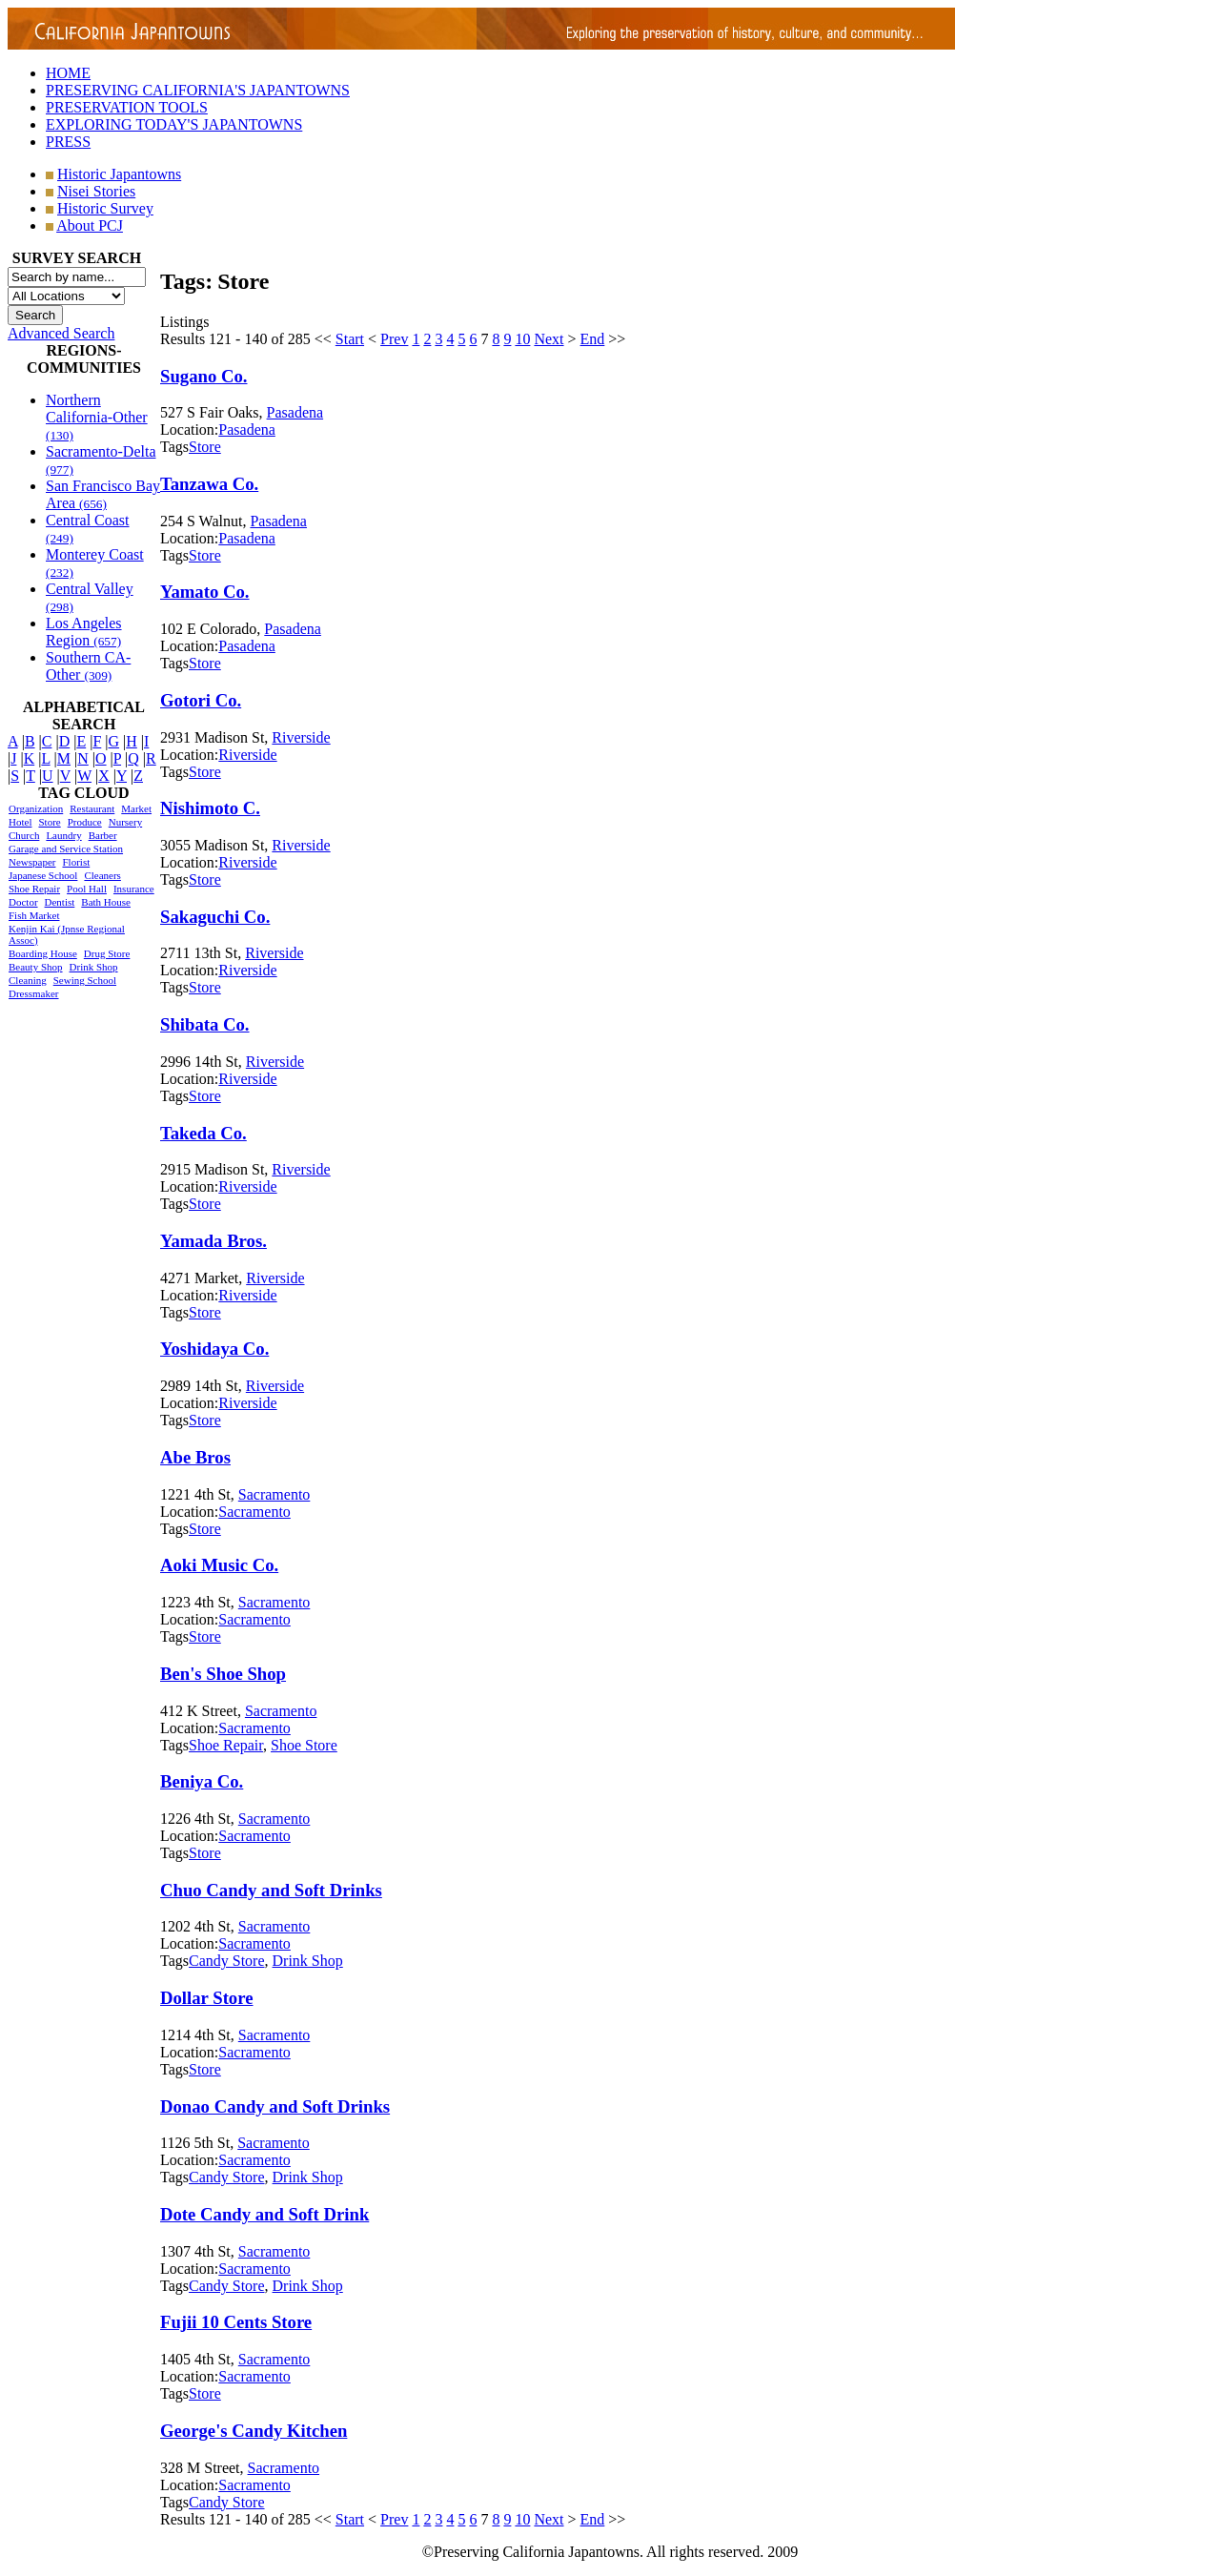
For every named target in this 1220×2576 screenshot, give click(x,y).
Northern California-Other (97, 417)
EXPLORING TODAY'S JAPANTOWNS (174, 124)
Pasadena (295, 412)
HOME (68, 73)
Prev (394, 339)
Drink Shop (94, 966)
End (592, 339)
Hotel (20, 822)
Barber (103, 835)
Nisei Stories (96, 191)
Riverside (301, 737)
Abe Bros (195, 1457)
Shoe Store (304, 1745)
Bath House (106, 902)
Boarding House (43, 953)
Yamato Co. (205, 592)
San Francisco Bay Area (103, 494)
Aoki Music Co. (219, 1565)
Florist (76, 862)
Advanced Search (61, 333)
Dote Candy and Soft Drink (264, 2214)
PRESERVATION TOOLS (127, 107)
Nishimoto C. (210, 808)
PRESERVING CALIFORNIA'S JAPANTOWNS (198, 90)
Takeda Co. (203, 1133)
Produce (85, 822)
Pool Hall (87, 888)
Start (350, 339)
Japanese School (43, 875)
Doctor (23, 902)
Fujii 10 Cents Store (236, 2322)
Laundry (63, 835)
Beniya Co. (201, 1781)
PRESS (68, 141)
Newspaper (32, 862)
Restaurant (92, 808)
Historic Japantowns (119, 174)
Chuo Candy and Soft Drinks (271, 1890)
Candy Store (227, 1960)
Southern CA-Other (88, 666)
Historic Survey (105, 208)
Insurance (133, 888)
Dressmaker (34, 993)
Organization (36, 808)
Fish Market (34, 915)
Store (49, 822)
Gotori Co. (200, 700)
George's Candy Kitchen (253, 2431)
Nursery (125, 822)
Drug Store (107, 953)
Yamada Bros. (213, 1241)
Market (136, 808)
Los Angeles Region (84, 631)
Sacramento (274, 1494)
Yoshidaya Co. (214, 1349)
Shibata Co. (205, 1024)
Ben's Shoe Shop (223, 1674)
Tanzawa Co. (209, 484)
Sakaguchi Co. (215, 917)
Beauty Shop (36, 966)
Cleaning (28, 980)
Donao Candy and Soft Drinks (275, 2106)
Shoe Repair (34, 888)
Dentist (60, 902)
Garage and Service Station (66, 848)
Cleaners (102, 875)
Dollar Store (207, 1998)
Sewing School (84, 980)
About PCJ (89, 225)
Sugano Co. (203, 376)
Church (24, 835)
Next (548, 339)
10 (522, 339)
